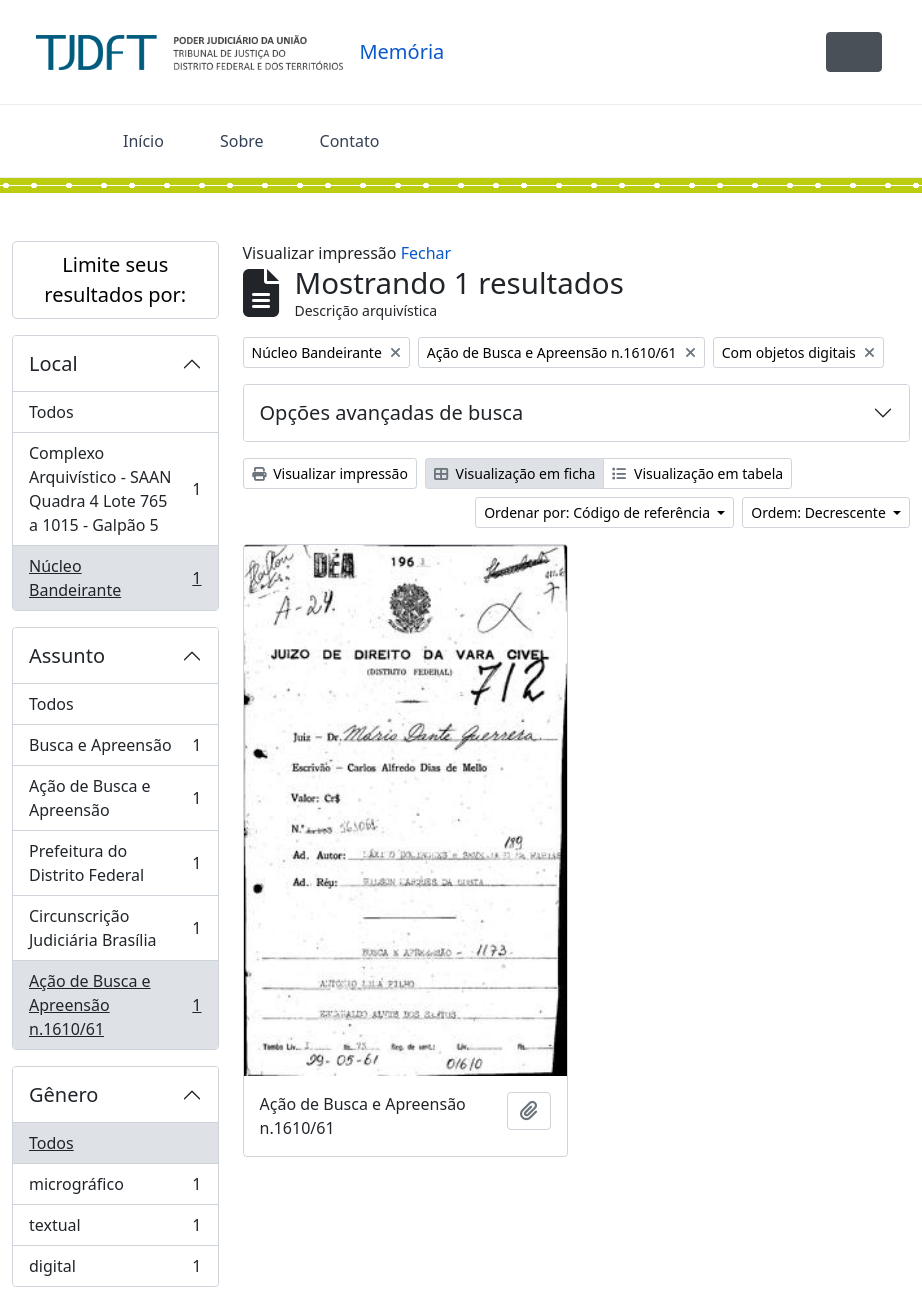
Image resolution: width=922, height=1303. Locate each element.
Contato (350, 141)
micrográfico (115, 1188)
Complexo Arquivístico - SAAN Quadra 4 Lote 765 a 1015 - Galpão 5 (115, 489)
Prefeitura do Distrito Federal (115, 863)
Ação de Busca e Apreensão (115, 798)
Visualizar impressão (330, 473)
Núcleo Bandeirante (115, 578)
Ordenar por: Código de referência (599, 512)
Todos (51, 412)
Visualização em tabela (697, 473)
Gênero (63, 1094)
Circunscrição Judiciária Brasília (115, 928)
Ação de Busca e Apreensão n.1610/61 (115, 1005)
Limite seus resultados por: (115, 279)
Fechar (426, 253)
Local (53, 363)
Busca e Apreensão (115, 749)
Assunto (67, 655)
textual (115, 1229)
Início (143, 141)
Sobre (242, 141)
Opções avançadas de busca (392, 412)
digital (115, 1270)
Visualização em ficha (515, 473)
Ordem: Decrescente (820, 512)
